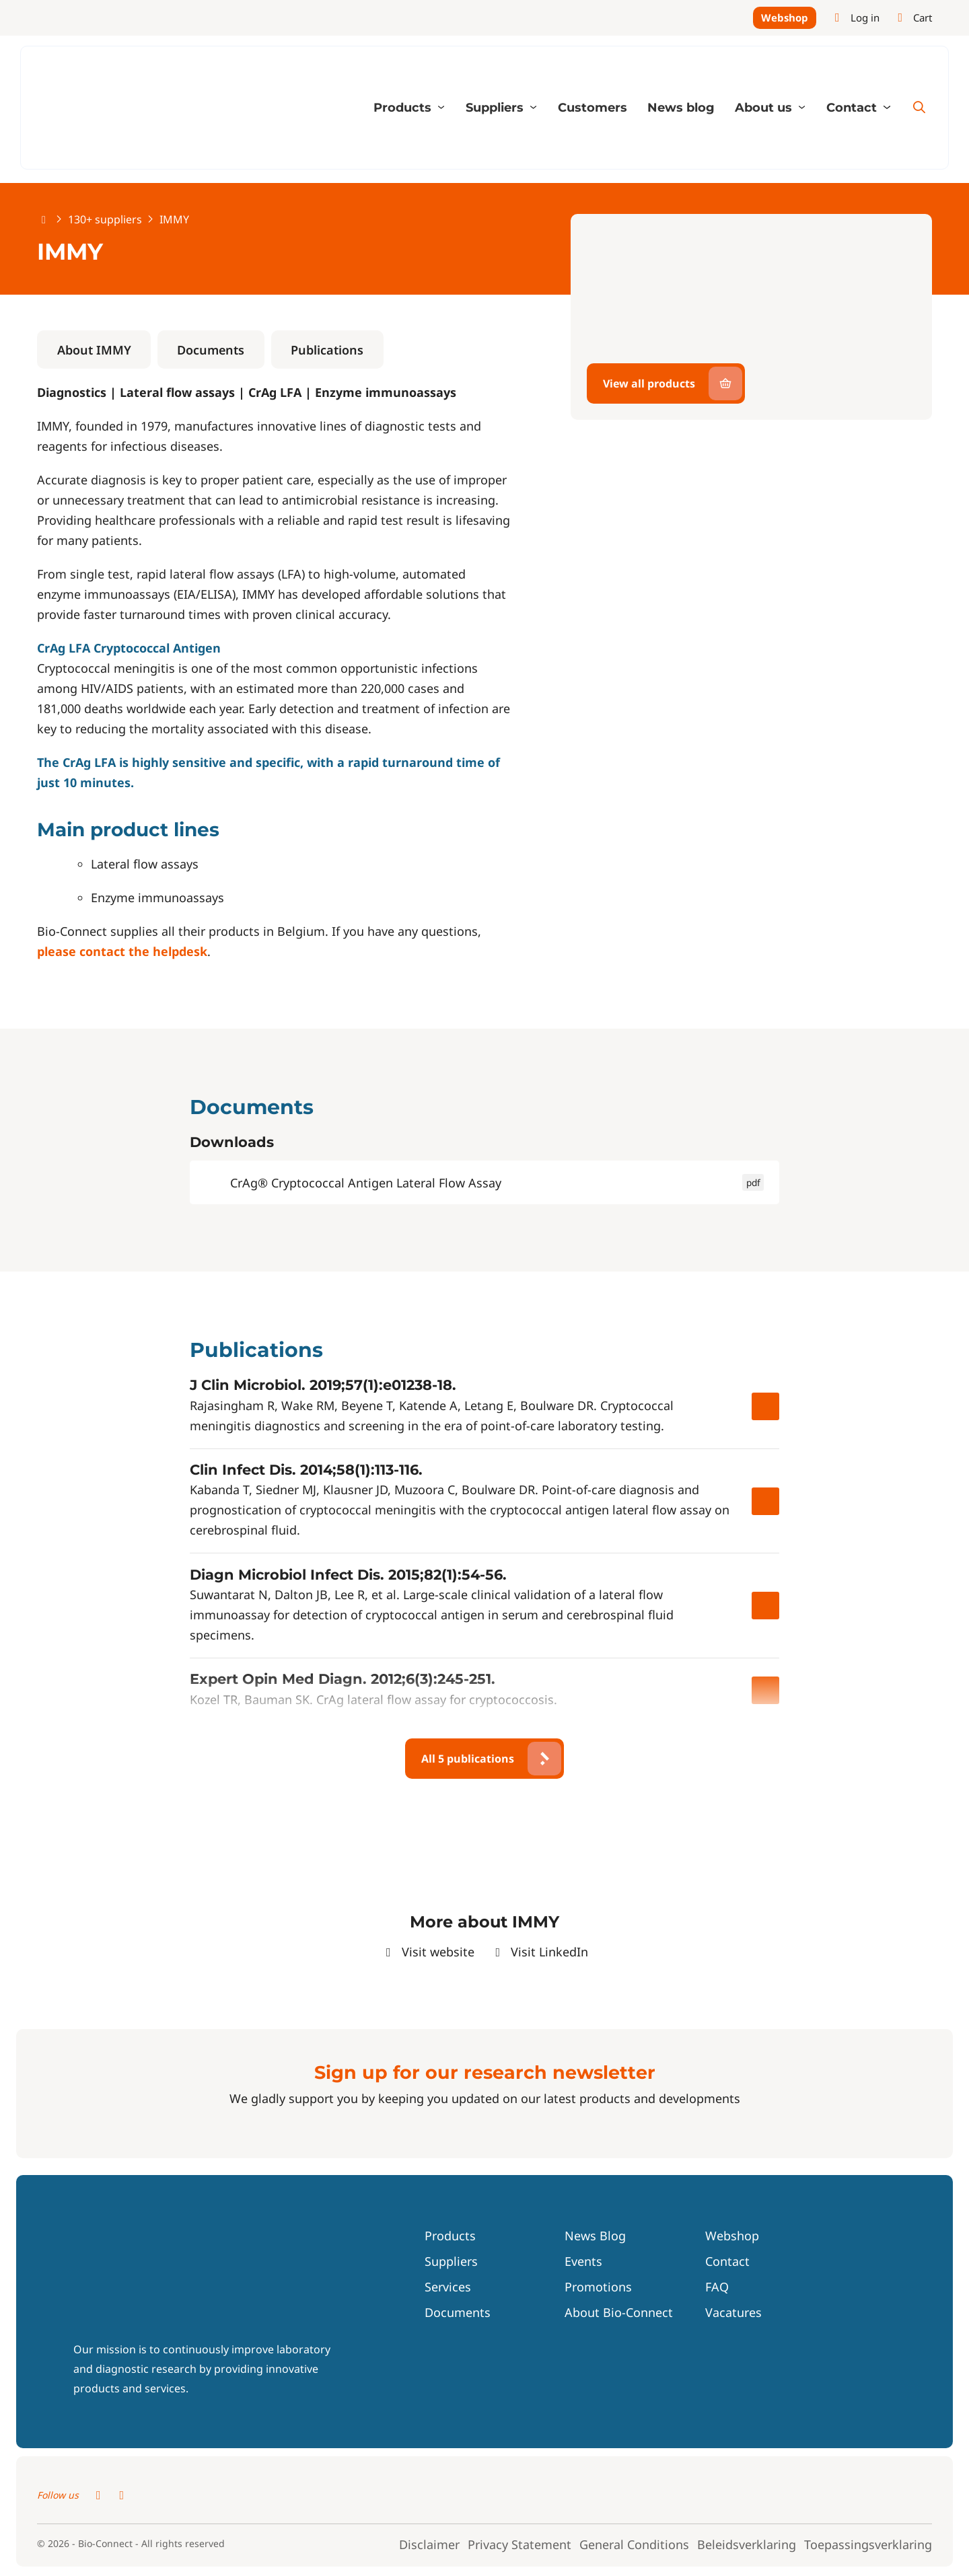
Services (448, 2288)
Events (583, 2262)
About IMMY (94, 351)
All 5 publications (467, 1760)
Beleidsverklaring (746, 2546)
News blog (681, 109)
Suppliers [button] (496, 109)
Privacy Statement (519, 2546)
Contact (727, 2262)
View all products (649, 384)
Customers (592, 109)
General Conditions (634, 2546)
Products (450, 2237)
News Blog (595, 2237)
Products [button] (404, 109)
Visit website (427, 1953)
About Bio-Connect (619, 2314)
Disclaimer (429, 2546)
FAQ (717, 2288)
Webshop (784, 18)
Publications (327, 351)
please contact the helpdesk (122, 953)
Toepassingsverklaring (868, 2546)
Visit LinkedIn (540, 1953)
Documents (210, 351)
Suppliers (451, 2262)
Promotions (598, 2288)
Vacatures (733, 2314)
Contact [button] (853, 109)
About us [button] (765, 109)
